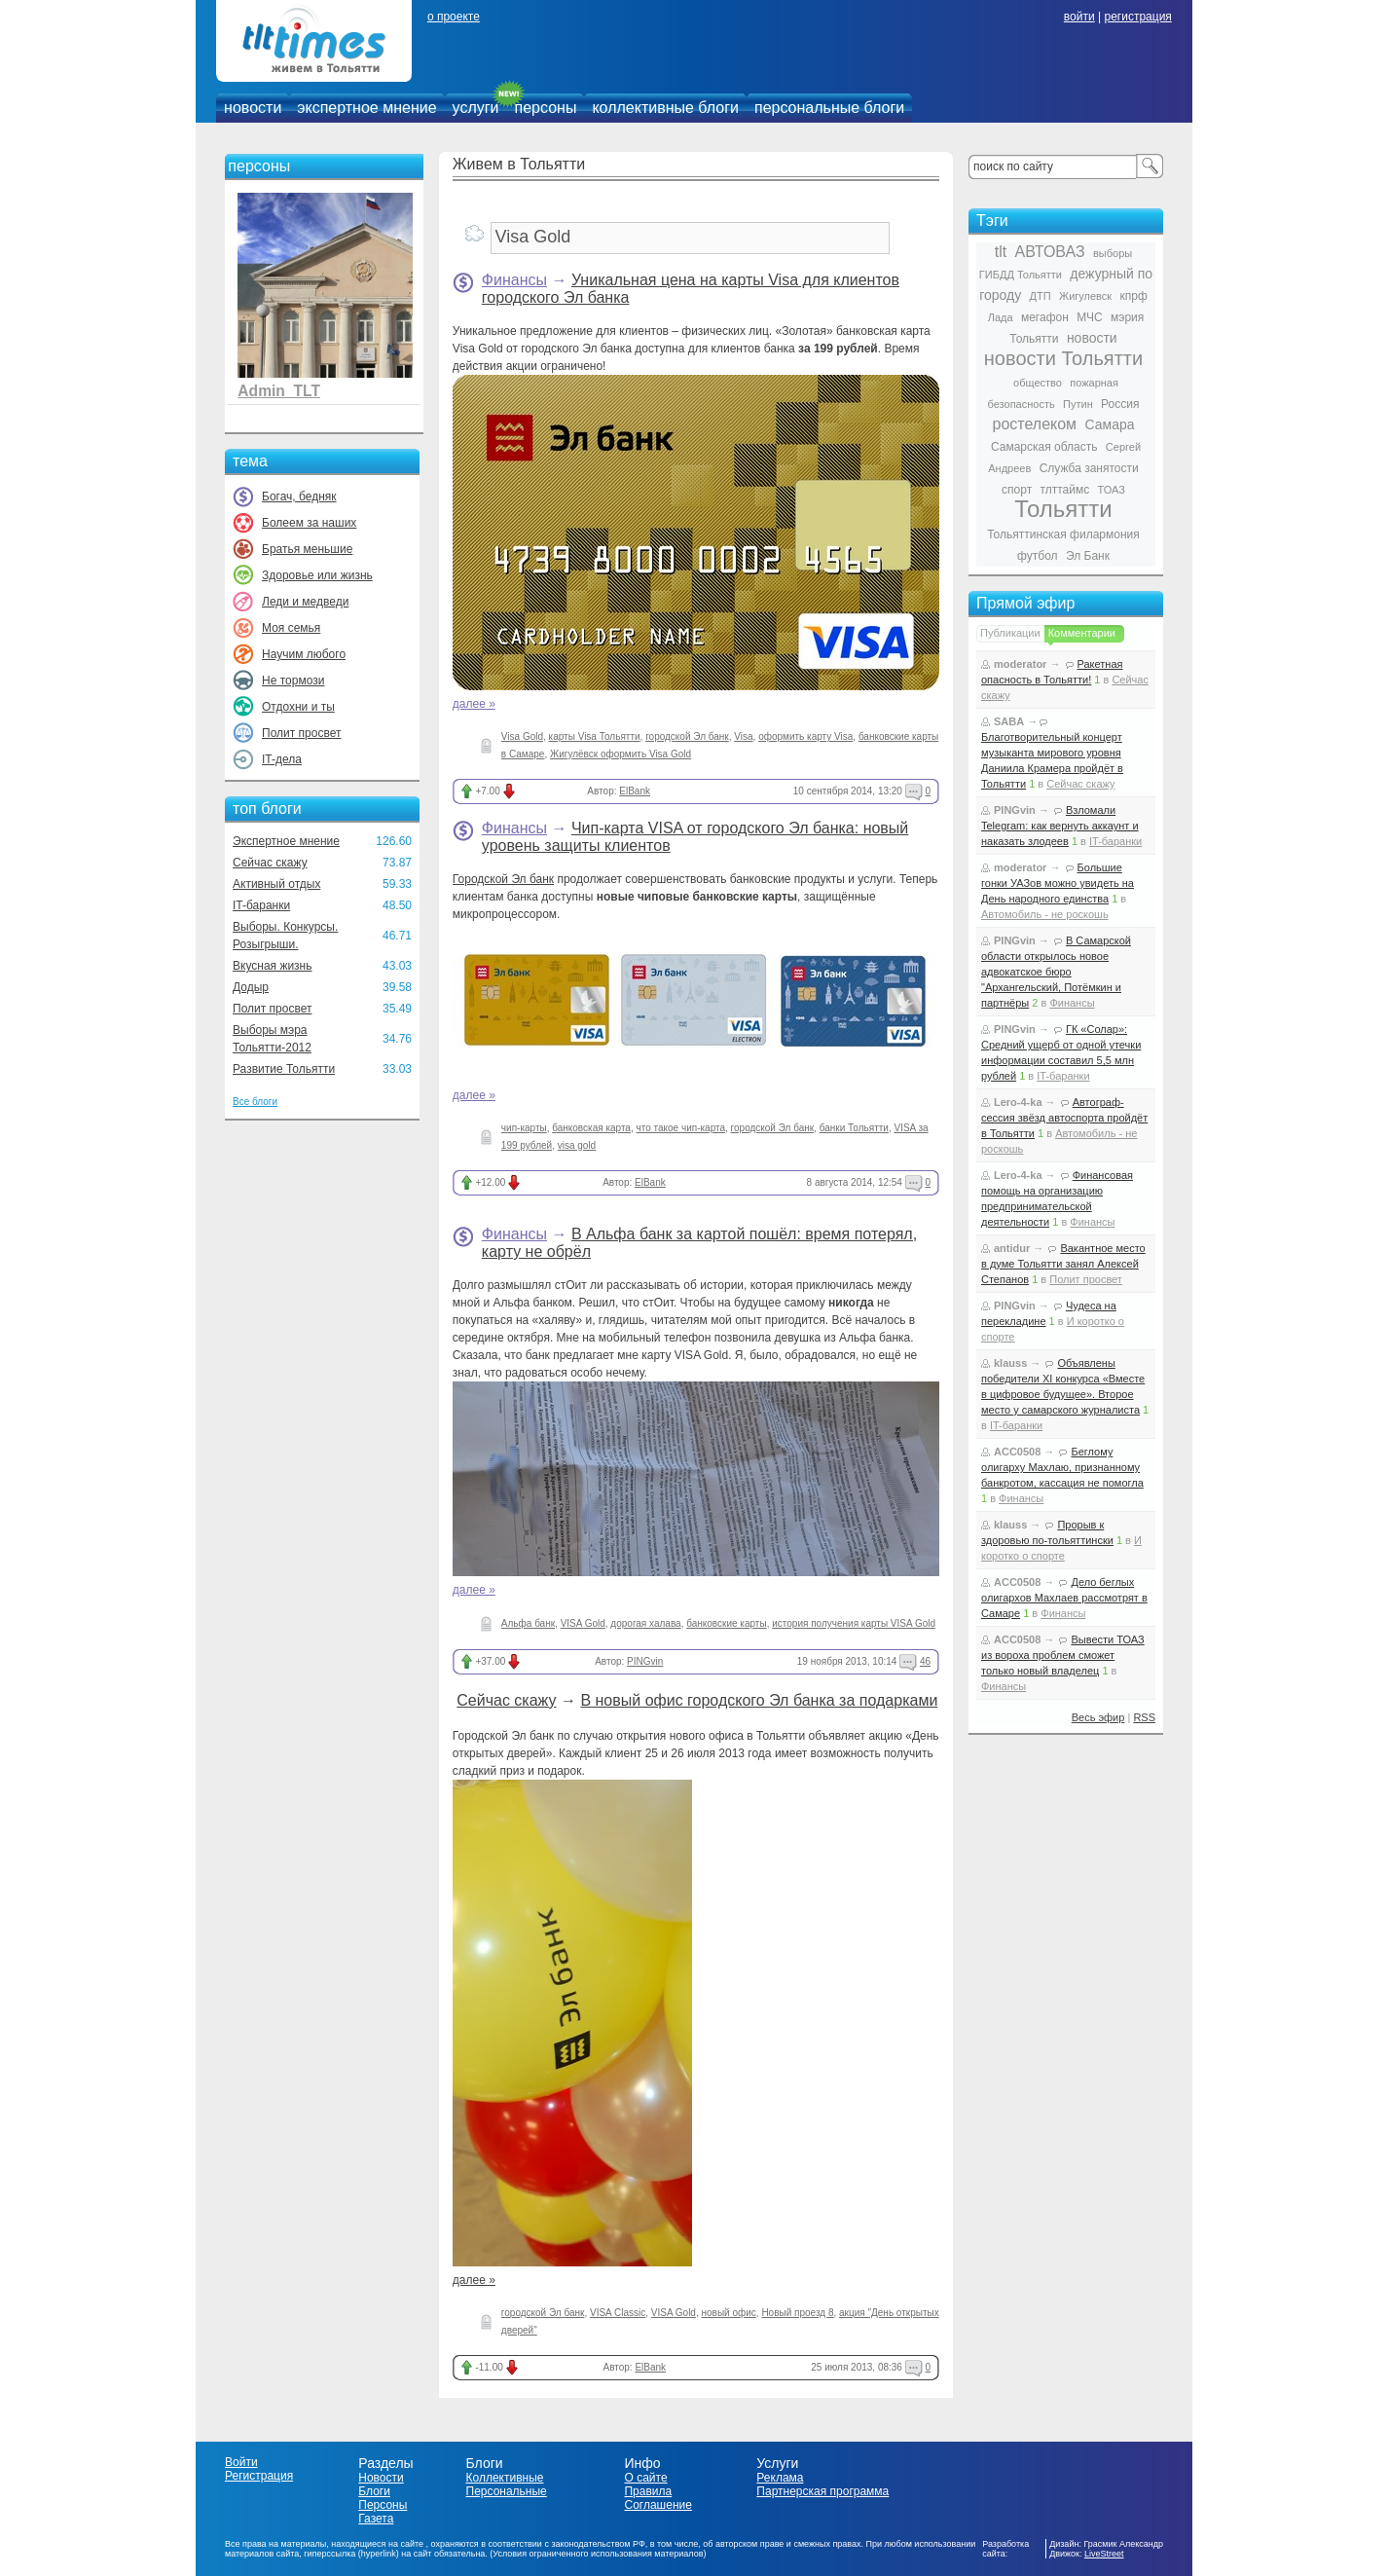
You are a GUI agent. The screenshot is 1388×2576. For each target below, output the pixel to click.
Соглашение (657, 2505)
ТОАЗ (1111, 490)
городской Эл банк (687, 736)
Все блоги (255, 1101)
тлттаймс (1064, 490)
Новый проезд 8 (797, 2312)
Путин (1078, 404)
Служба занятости (1089, 468)
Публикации (1010, 633)
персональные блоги (829, 107)
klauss (1010, 1363)
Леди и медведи (305, 601)
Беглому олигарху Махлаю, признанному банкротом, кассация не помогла (1062, 1467)
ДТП (1040, 296)
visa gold (577, 1145)
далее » (474, 704)
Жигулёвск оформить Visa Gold (620, 754)
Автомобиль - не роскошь (1045, 914)
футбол (1037, 556)
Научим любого (304, 654)
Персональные (506, 2491)
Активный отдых (276, 884)
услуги (476, 107)
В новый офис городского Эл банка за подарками (758, 1700)
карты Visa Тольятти (594, 736)
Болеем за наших (309, 523)
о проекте (453, 16)
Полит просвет (301, 733)
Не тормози (293, 680)
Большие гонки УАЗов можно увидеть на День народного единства (1057, 883)
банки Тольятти (854, 1127)
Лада (1000, 317)
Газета (375, 2518)
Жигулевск (1085, 296)
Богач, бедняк (299, 496)
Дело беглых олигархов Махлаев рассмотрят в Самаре (1064, 1597)
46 (925, 1661)
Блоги (374, 2491)
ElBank (634, 791)
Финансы (514, 280)
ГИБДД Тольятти (1020, 274)
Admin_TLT (278, 391)
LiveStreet (1104, 2553)
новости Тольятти (1063, 358)
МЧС (1090, 317)
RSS (1144, 1717)
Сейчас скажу (270, 862)
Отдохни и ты (298, 707)
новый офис (729, 2312)
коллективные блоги (665, 107)
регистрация (1137, 16)
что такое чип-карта (681, 1127)
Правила (648, 2491)
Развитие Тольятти (284, 1069)
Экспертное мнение (286, 841)
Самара (1109, 424)
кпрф (1133, 296)
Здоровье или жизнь (317, 575)
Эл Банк (1088, 556)
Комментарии (1081, 633)
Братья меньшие (307, 549)
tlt (1000, 251)
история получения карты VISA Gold (853, 1623)
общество (1037, 382)
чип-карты (524, 1127)
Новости (380, 2477)
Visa (743, 736)
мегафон (1045, 317)
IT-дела (282, 759)
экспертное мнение (366, 107)
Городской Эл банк (503, 879)
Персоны (382, 2505)
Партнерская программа (822, 2491)
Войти (241, 2462)
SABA (1009, 721)
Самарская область (1044, 447)
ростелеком (1034, 424)
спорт (1017, 490)
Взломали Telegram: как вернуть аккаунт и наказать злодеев (1060, 825)
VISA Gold (583, 1623)
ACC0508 (1017, 1451)
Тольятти (1063, 509)
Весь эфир (1098, 1717)
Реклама (779, 2477)
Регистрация (259, 2476)
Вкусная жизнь (272, 966)
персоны (546, 107)
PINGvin (645, 1661)
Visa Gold (522, 736)
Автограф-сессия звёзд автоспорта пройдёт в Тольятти (1064, 1117)
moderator (1020, 664)
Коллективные (505, 2477)
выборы (1112, 253)
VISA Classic (617, 2312)
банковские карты (726, 1623)
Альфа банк (528, 1623)
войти (1079, 16)
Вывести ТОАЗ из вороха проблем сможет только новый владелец (1063, 1655)
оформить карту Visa (805, 736)
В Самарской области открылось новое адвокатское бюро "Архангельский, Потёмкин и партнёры (1056, 972)
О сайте (645, 2477)
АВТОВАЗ (1050, 251)
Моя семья (291, 628)
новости (252, 107)
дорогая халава (645, 1623)
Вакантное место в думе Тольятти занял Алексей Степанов (1063, 1263)
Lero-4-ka (1018, 1102)
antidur (1012, 1248)
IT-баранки (261, 905)
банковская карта (591, 1127)
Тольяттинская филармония (1063, 534)
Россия (1120, 404)
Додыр (251, 987)
